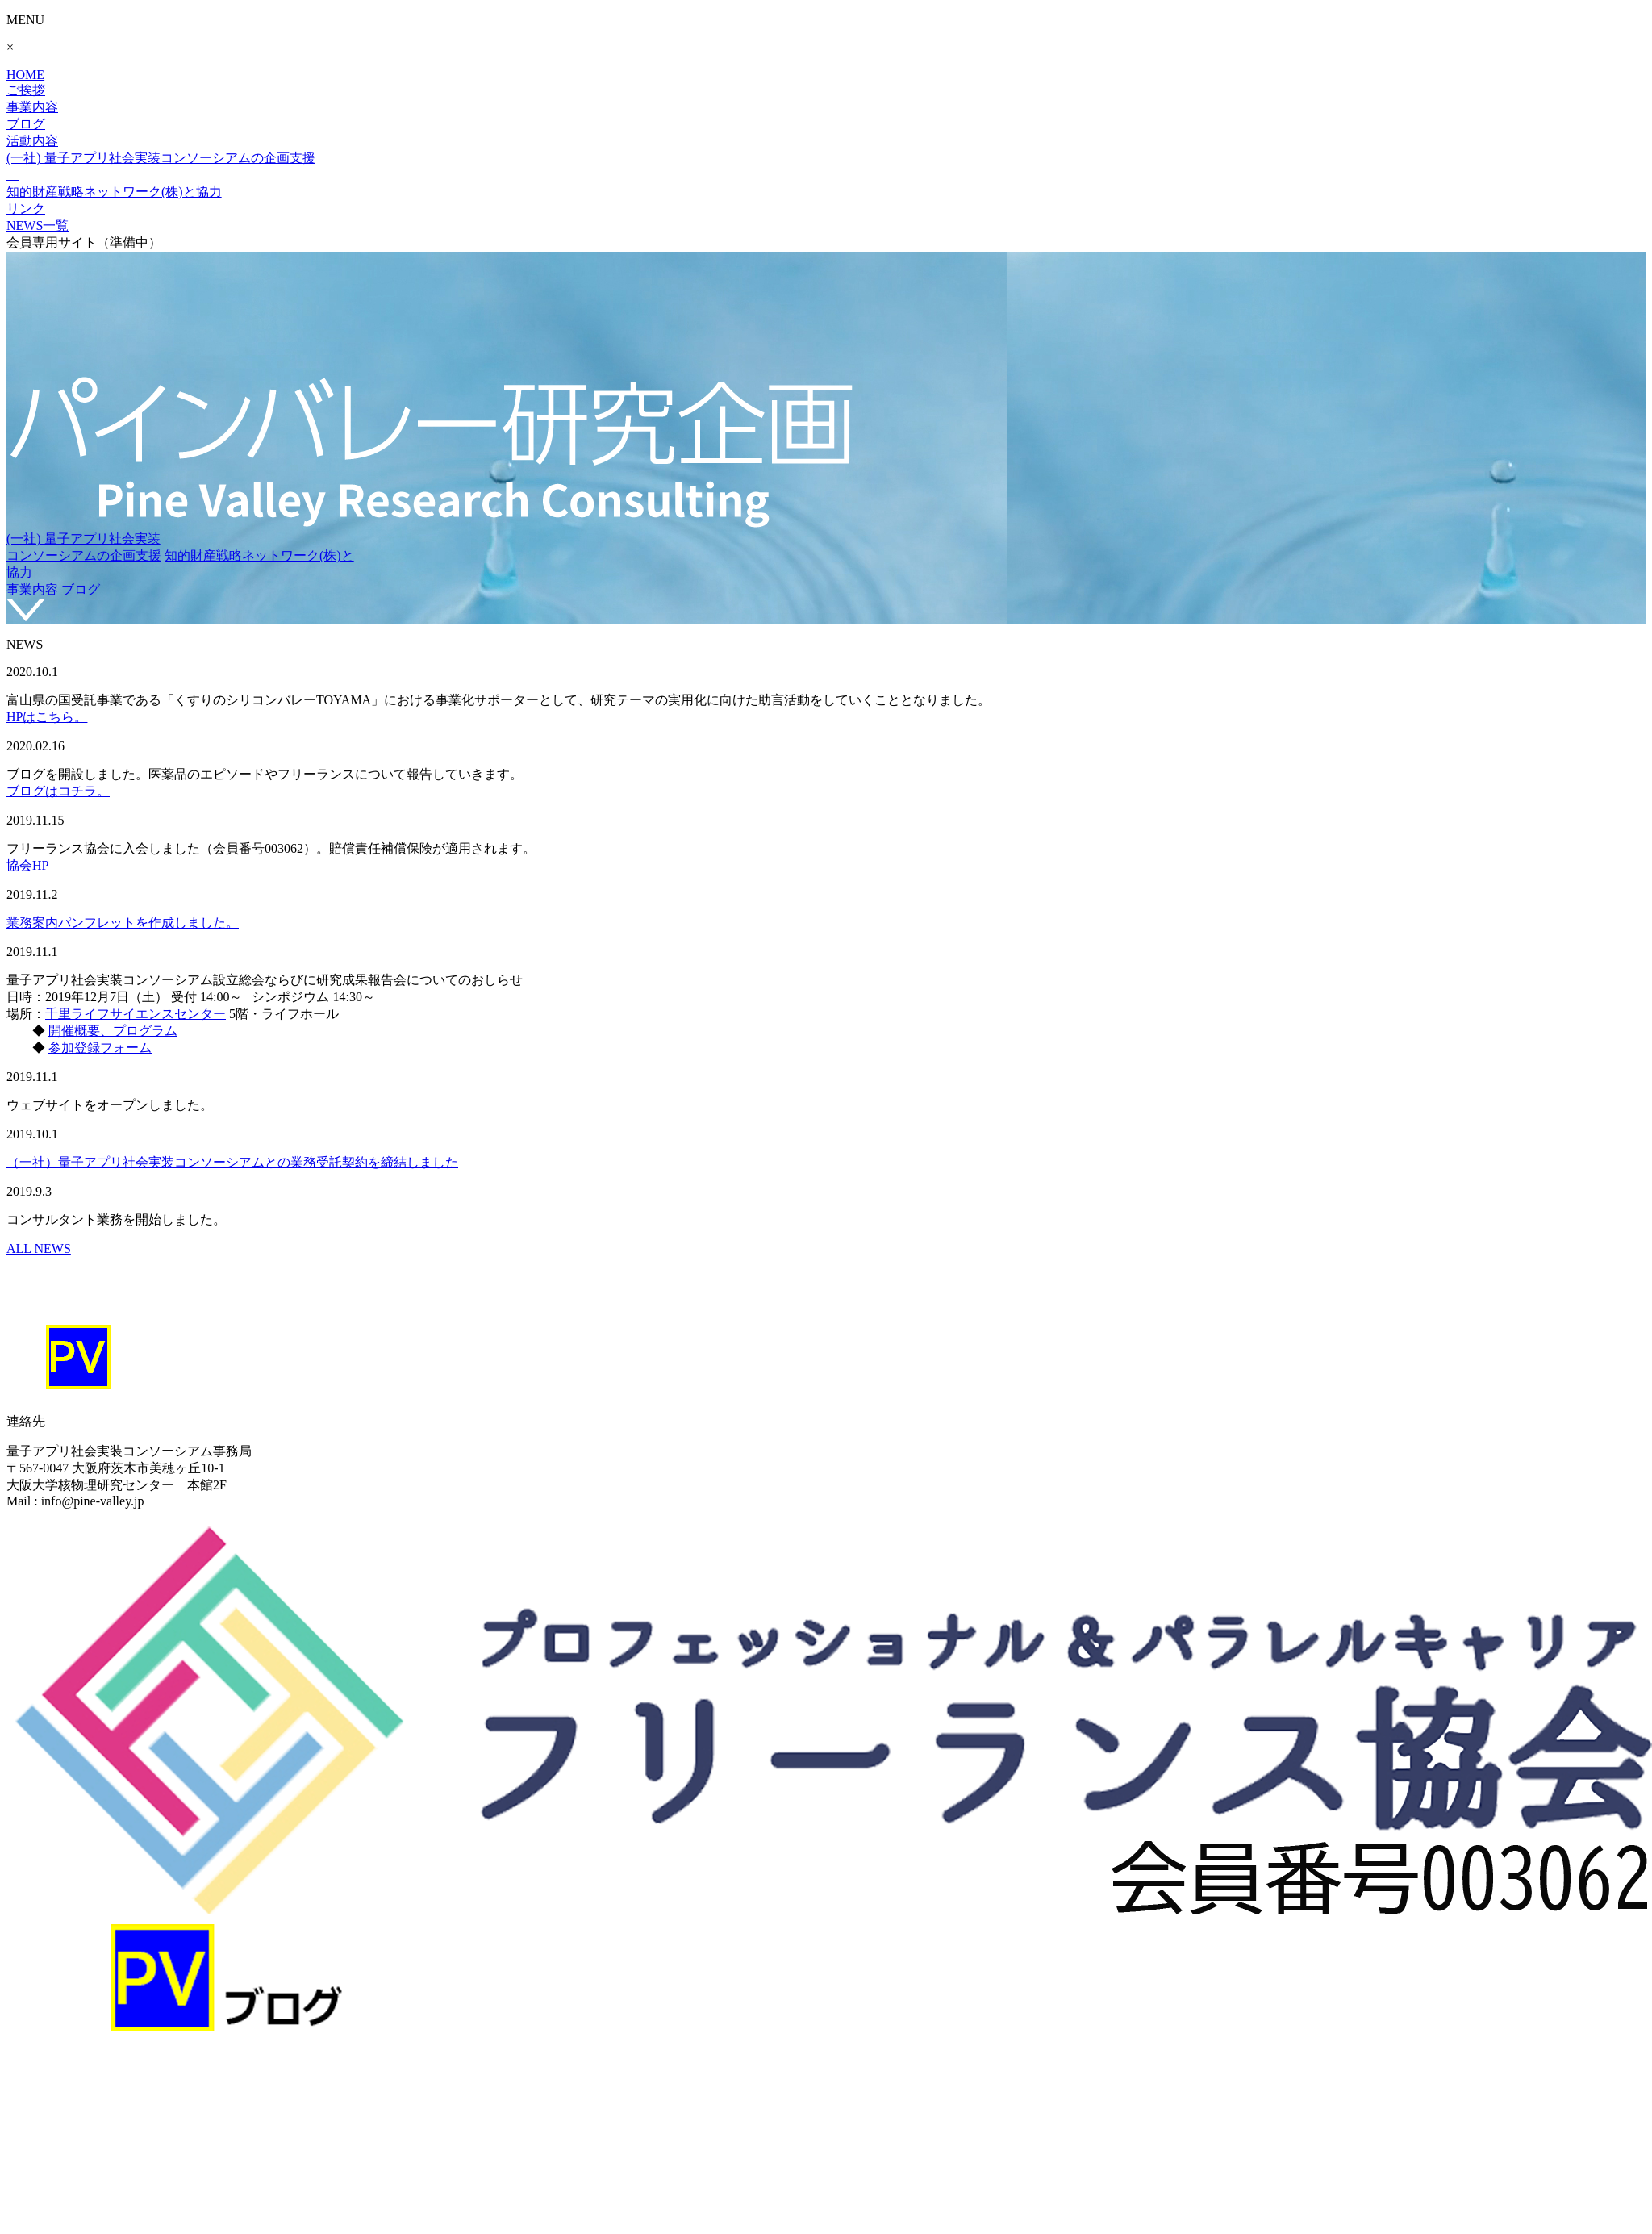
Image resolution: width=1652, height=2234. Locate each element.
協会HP (27, 865)
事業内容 (32, 107)
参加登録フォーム (100, 1047)
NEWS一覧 (37, 225)
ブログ (25, 124)
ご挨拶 (25, 90)
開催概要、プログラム (112, 1031)
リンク (25, 208)
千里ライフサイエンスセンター (135, 1014)
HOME (25, 74)
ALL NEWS (38, 1248)
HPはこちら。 (46, 717)
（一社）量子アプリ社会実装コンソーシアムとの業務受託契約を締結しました (232, 1162)
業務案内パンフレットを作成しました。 (122, 922)
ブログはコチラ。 (58, 791)
